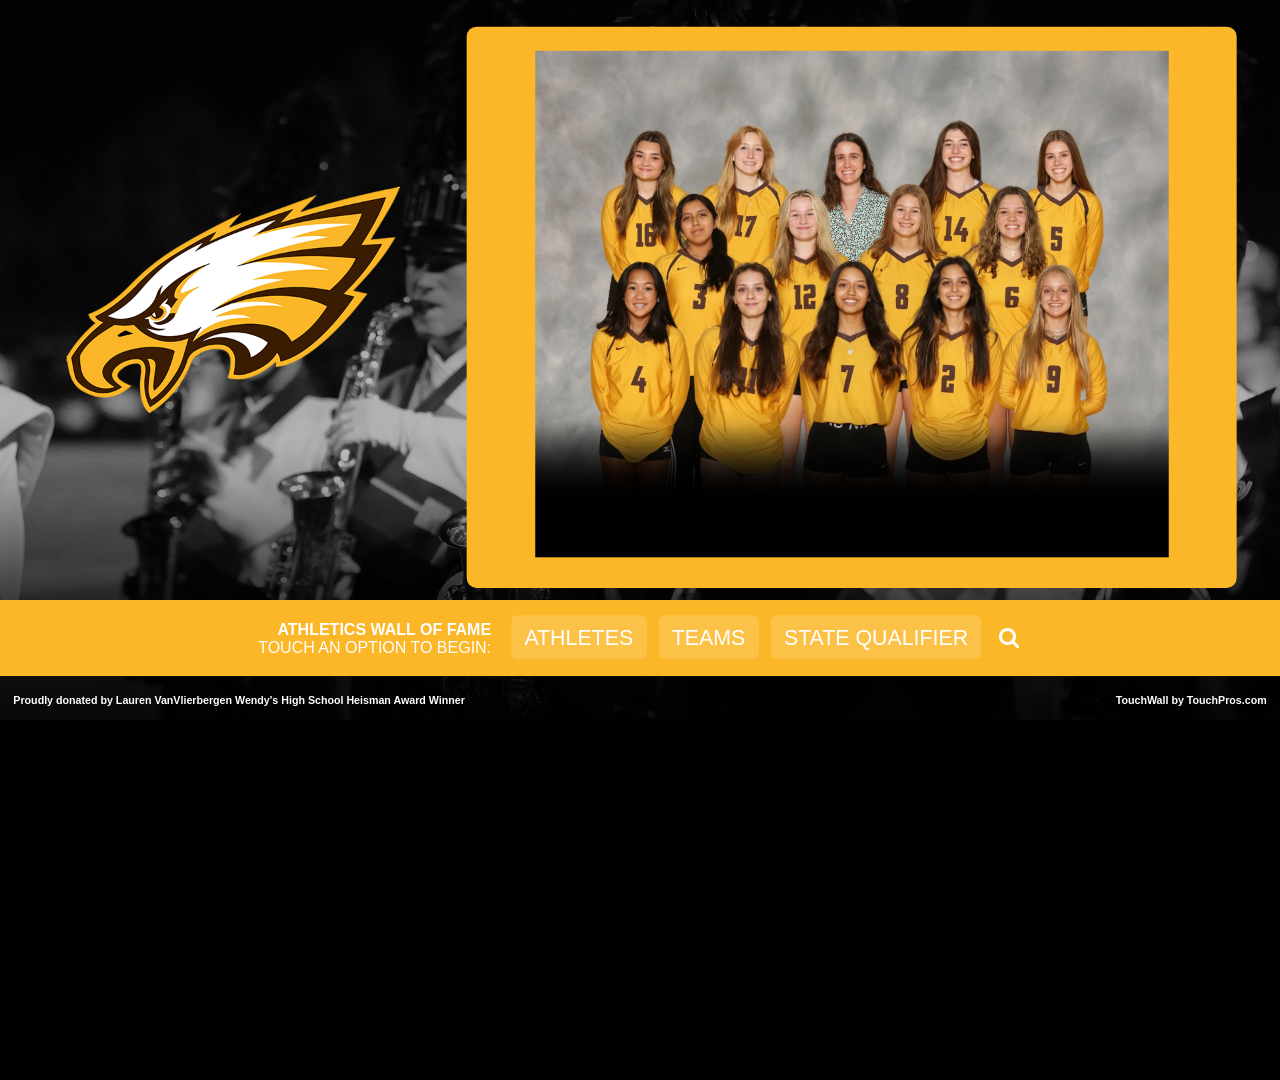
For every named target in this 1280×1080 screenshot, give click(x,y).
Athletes (578, 637)
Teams (708, 637)
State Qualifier (876, 637)
